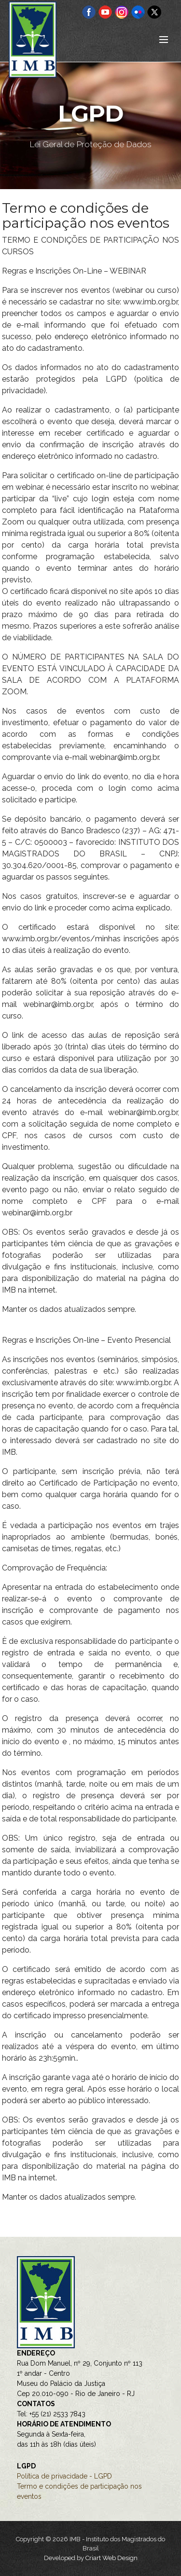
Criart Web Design (111, 2558)
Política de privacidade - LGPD (64, 2476)
